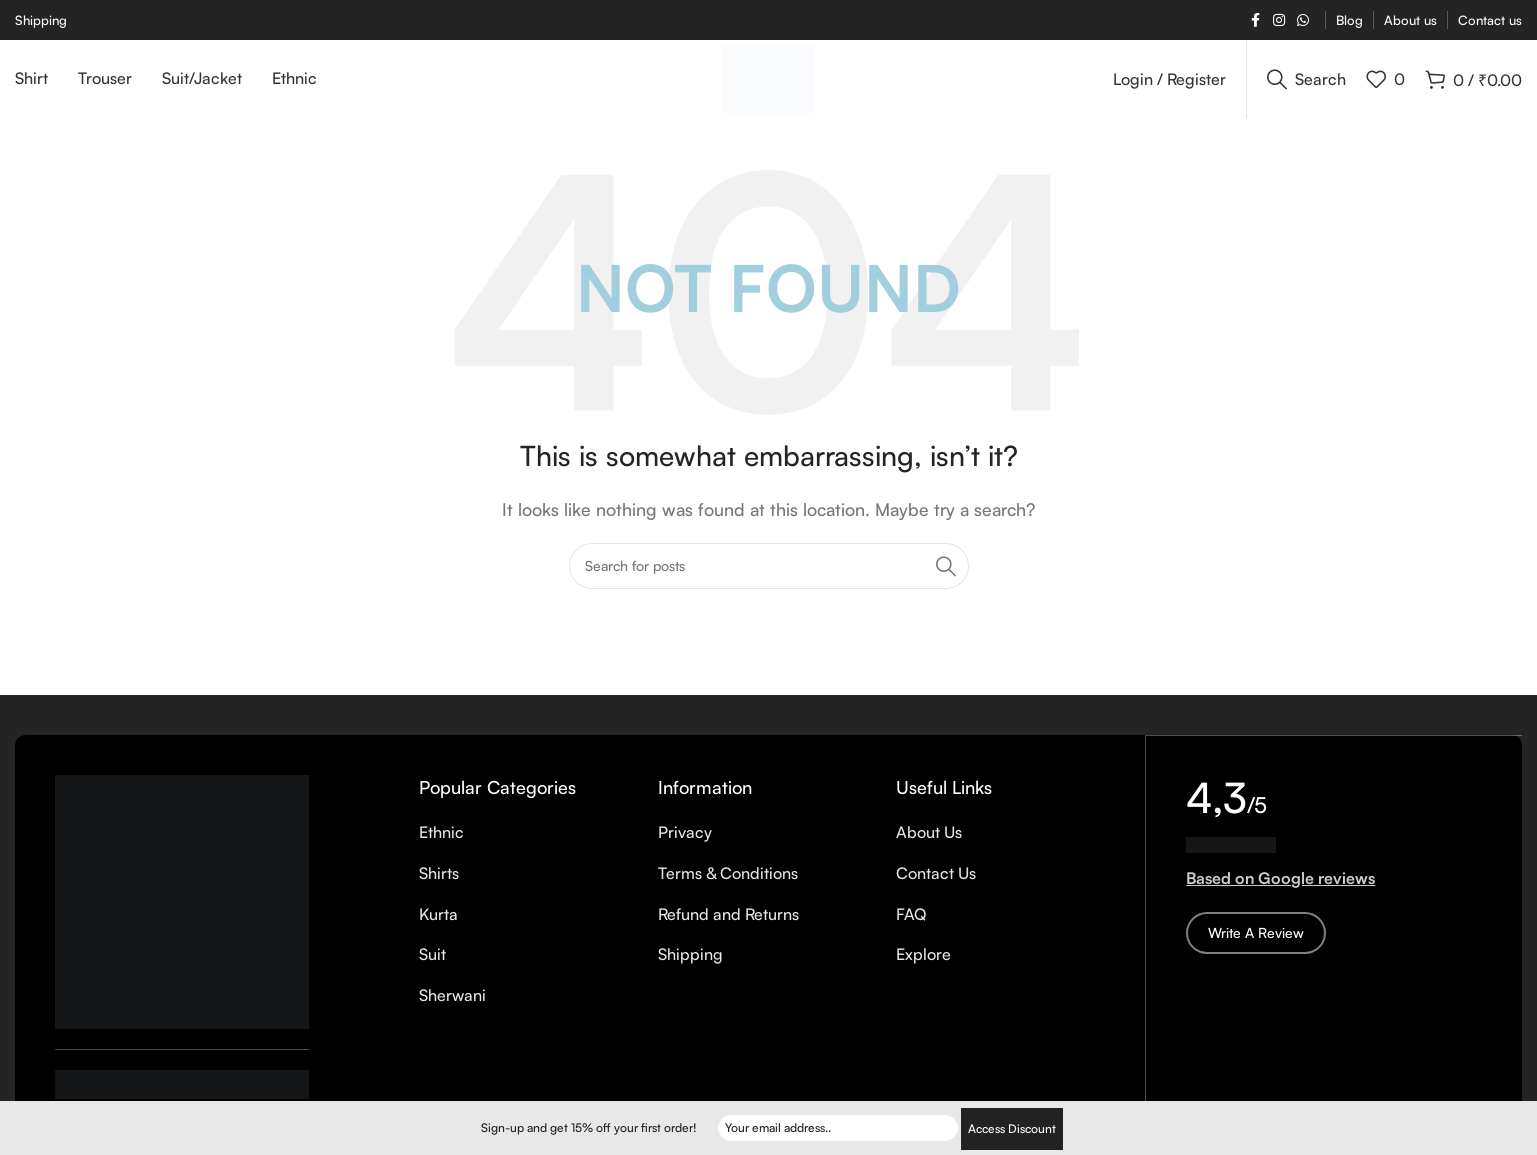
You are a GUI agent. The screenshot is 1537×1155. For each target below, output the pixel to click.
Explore (923, 966)
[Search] (1306, 85)
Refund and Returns (728, 926)
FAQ (911, 926)
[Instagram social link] (1279, 20)
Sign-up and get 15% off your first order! (589, 1128)
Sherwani (452, 1007)
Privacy (685, 845)
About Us (929, 845)
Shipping (690, 966)
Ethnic (441, 845)
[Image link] (182, 912)
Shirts (439, 885)
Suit (432, 966)
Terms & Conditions (728, 885)
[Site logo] (768, 83)
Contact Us (936, 885)
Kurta (438, 926)
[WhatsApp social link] (1303, 20)
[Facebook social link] (1255, 20)
